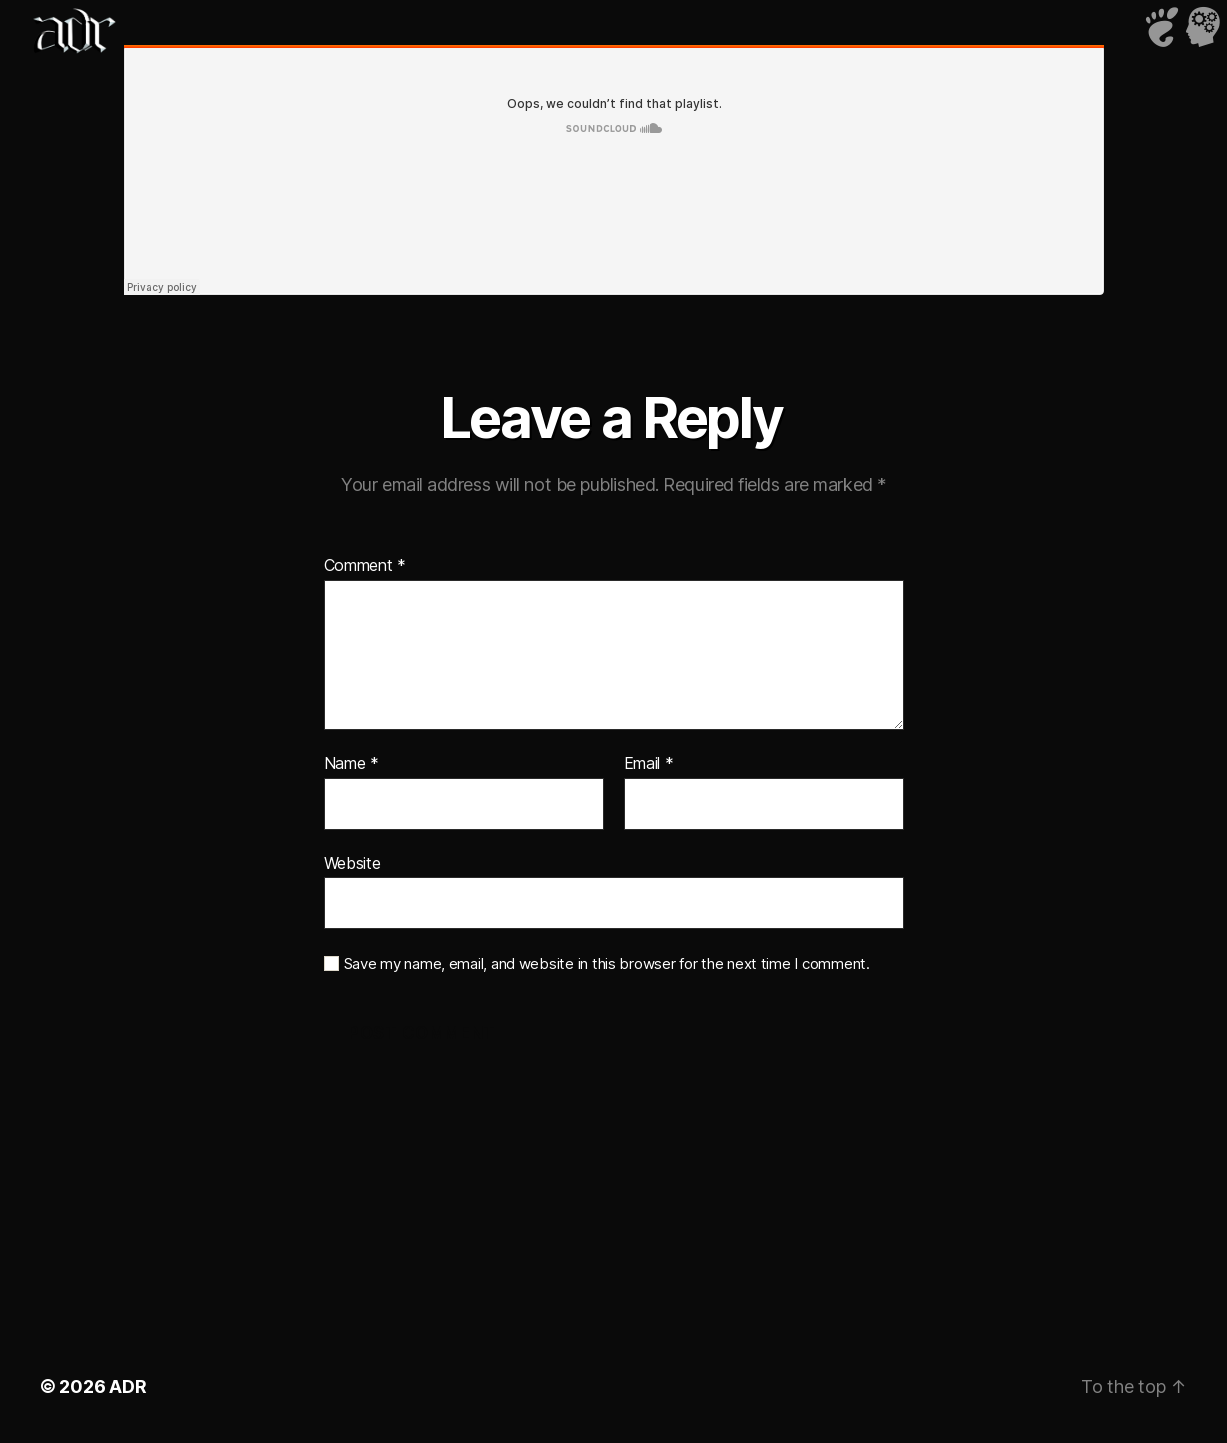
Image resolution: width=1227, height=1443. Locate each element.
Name (351, 764)
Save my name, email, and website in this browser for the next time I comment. (607, 964)
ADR (127, 1386)
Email (649, 764)
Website (352, 863)
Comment (365, 566)
